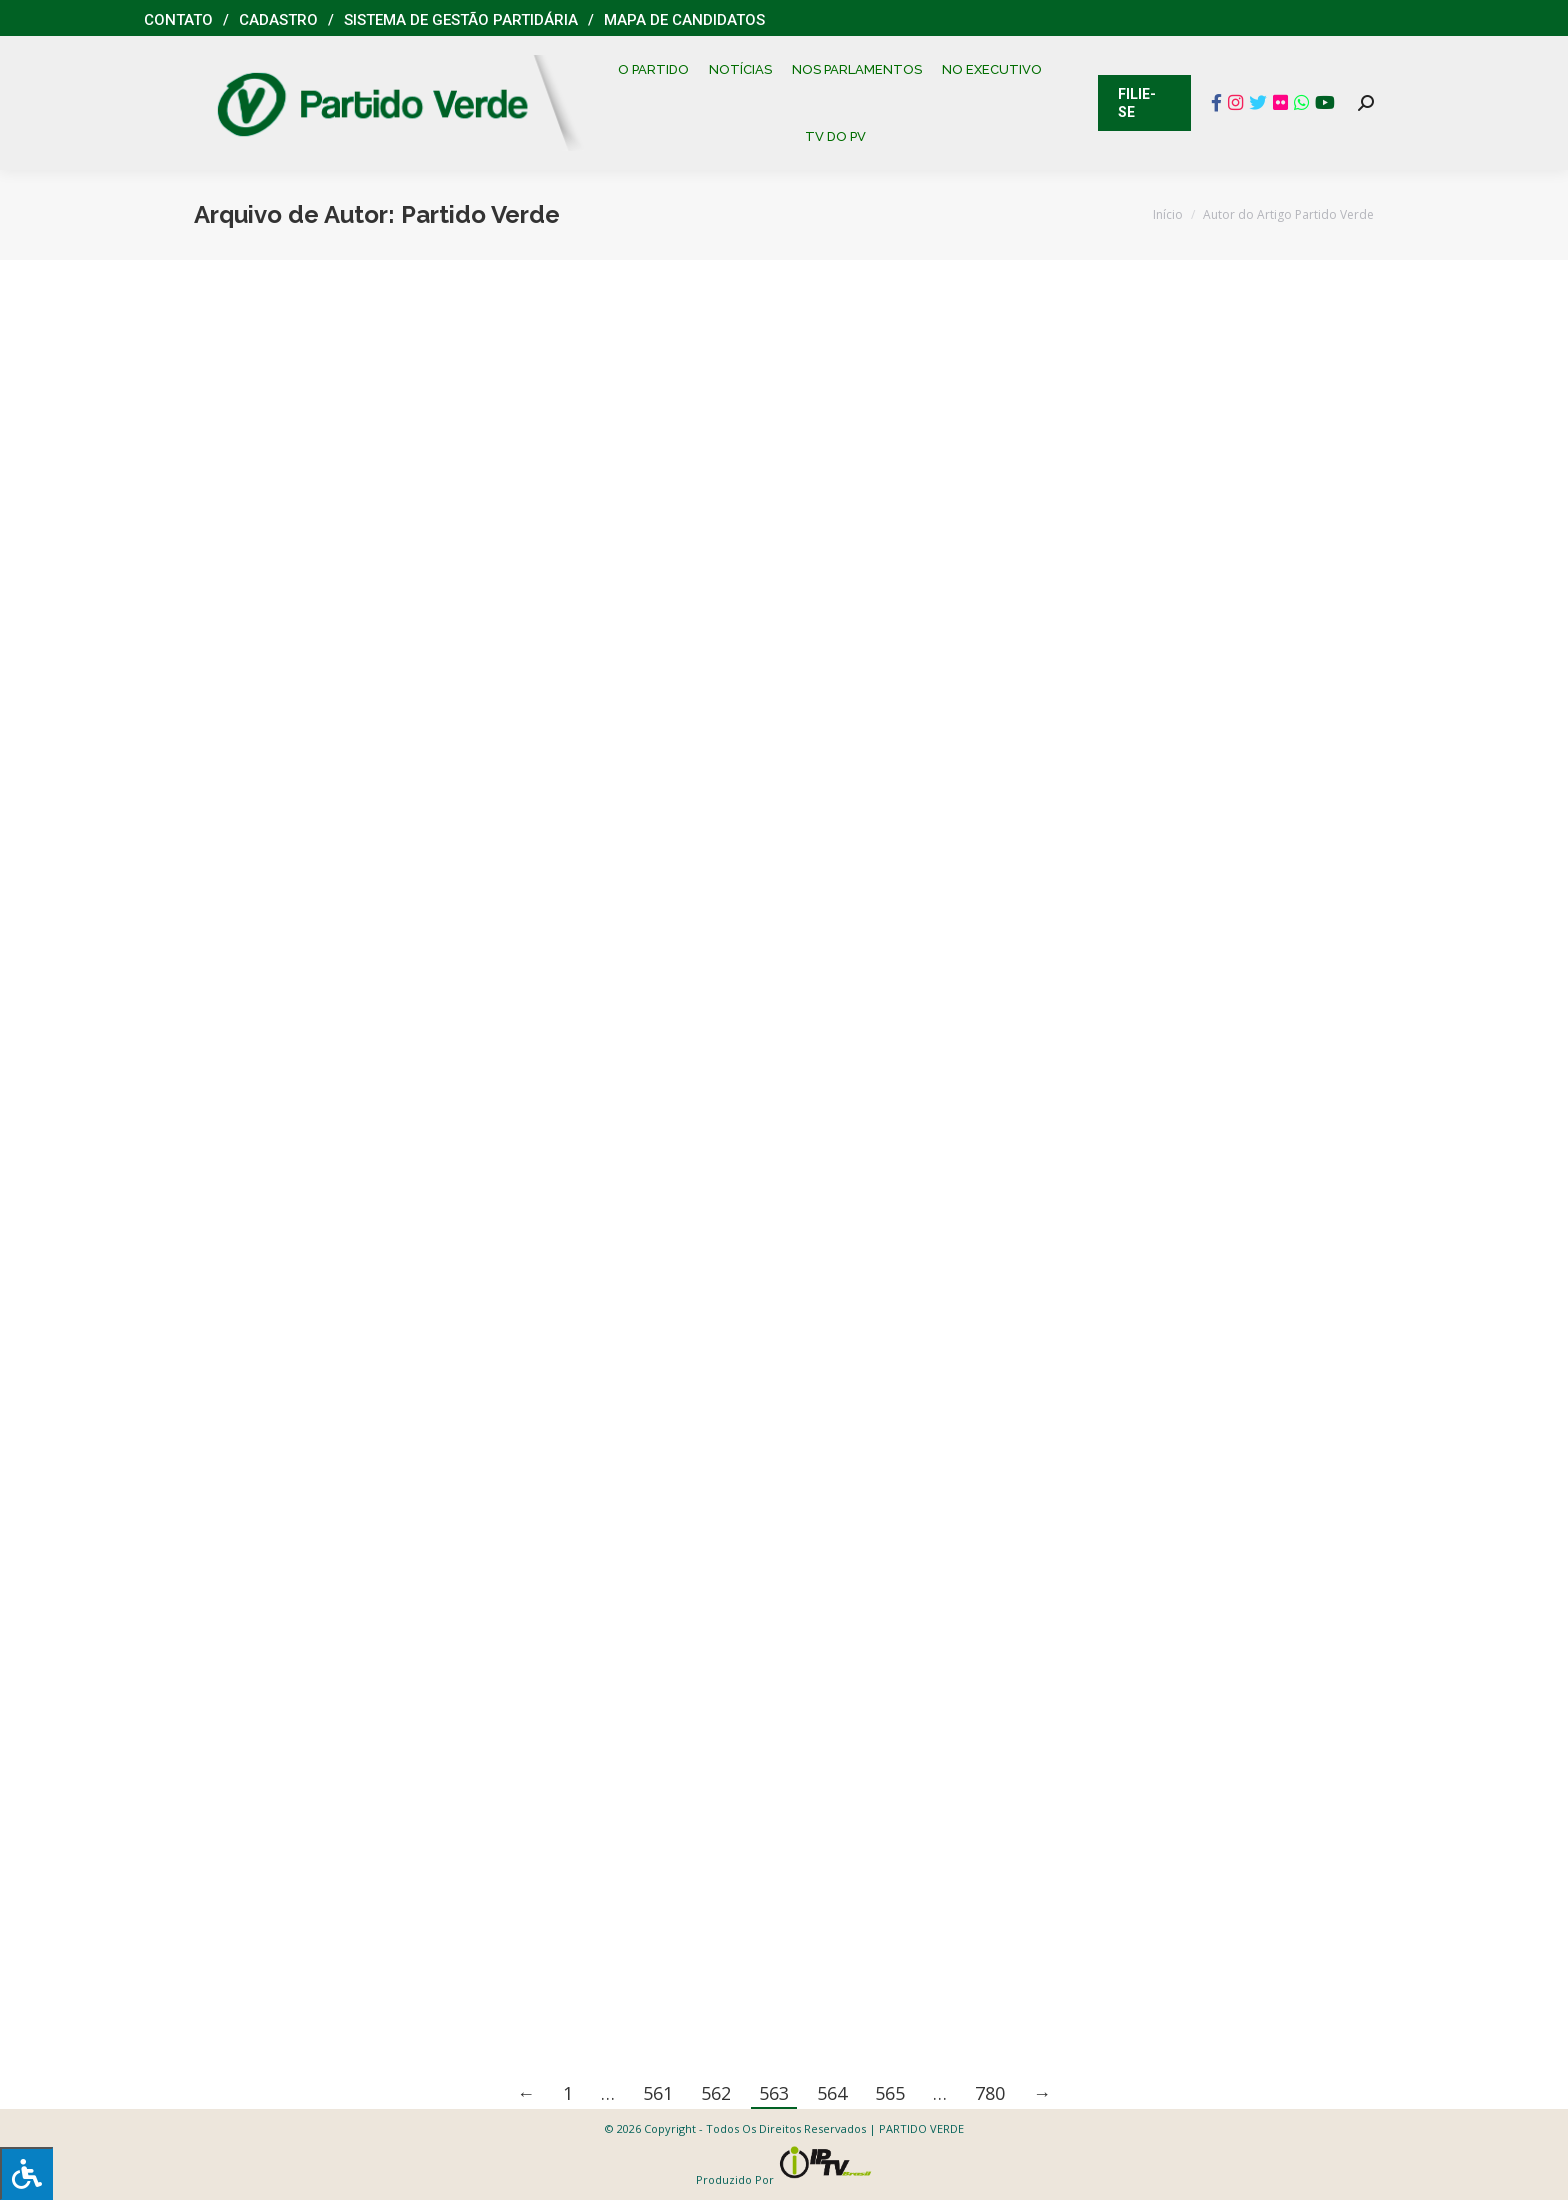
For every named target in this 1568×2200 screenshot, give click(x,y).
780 (990, 2093)
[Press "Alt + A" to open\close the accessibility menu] (26, 2173)
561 (658, 2093)
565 (890, 2093)
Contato (178, 20)
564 (832, 2093)
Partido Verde (480, 214)
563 (774, 2093)
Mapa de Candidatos (684, 20)
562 (716, 2093)
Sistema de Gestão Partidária (461, 20)
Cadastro (278, 20)
